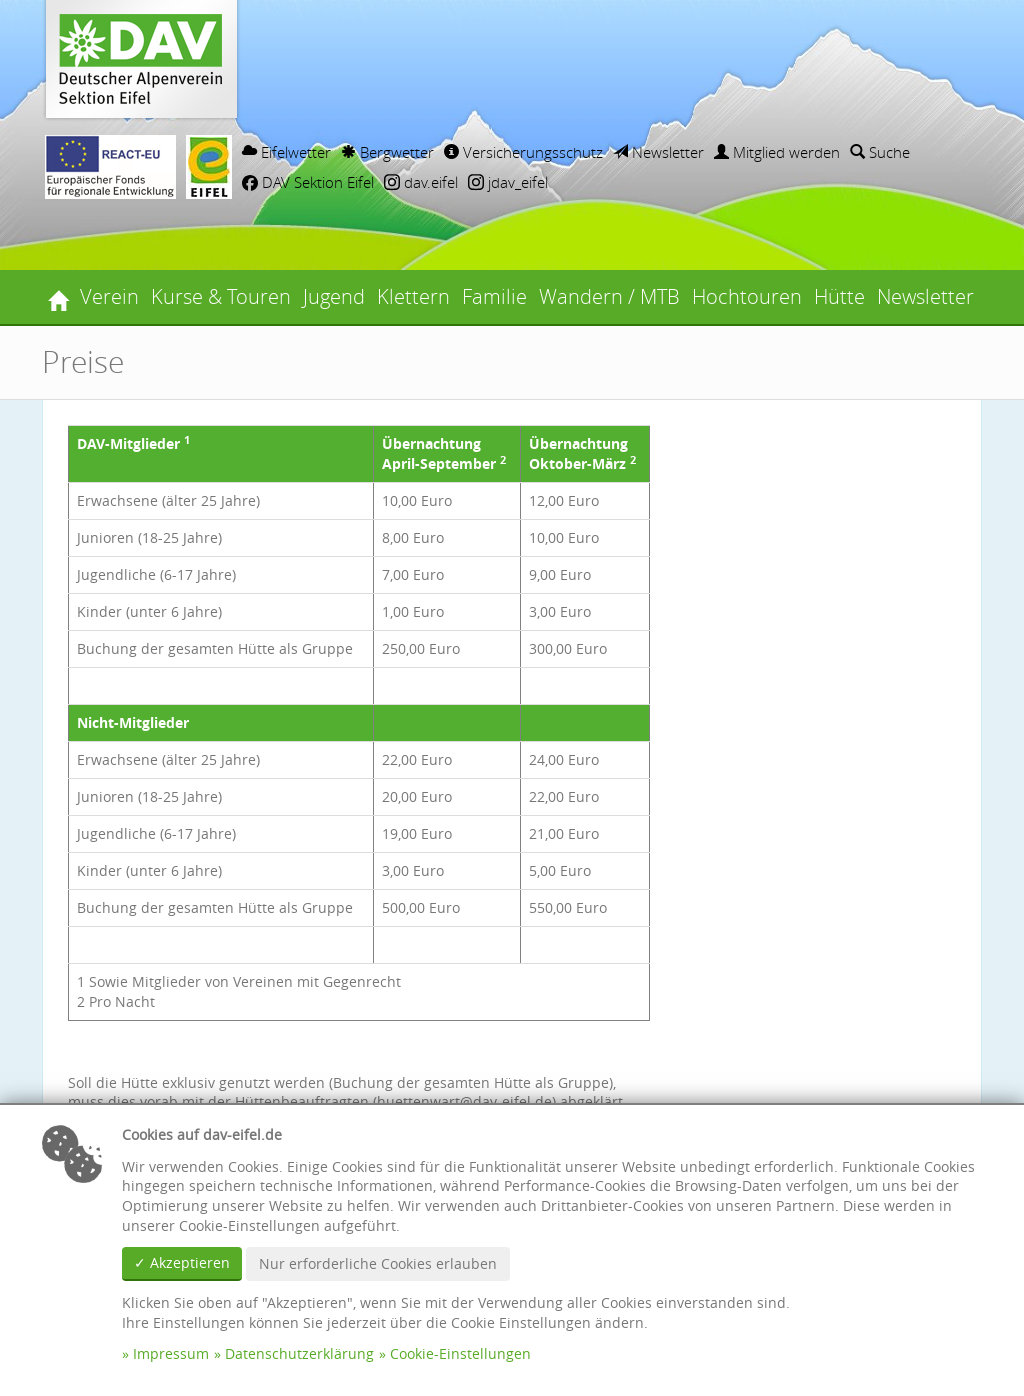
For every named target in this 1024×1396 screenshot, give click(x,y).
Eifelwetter (286, 152)
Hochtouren (747, 296)
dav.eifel (421, 182)
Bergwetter (387, 152)
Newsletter (658, 152)
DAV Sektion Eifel (308, 182)
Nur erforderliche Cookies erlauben (378, 1263)
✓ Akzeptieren (182, 1262)
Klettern (413, 296)
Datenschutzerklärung (299, 1353)
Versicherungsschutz (523, 152)
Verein (109, 296)
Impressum (171, 1353)
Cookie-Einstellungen (460, 1353)
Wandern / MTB (609, 296)
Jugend (334, 296)
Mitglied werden (777, 152)
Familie (494, 296)
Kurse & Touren (221, 296)
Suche (880, 152)
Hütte (839, 296)
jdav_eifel (508, 182)
